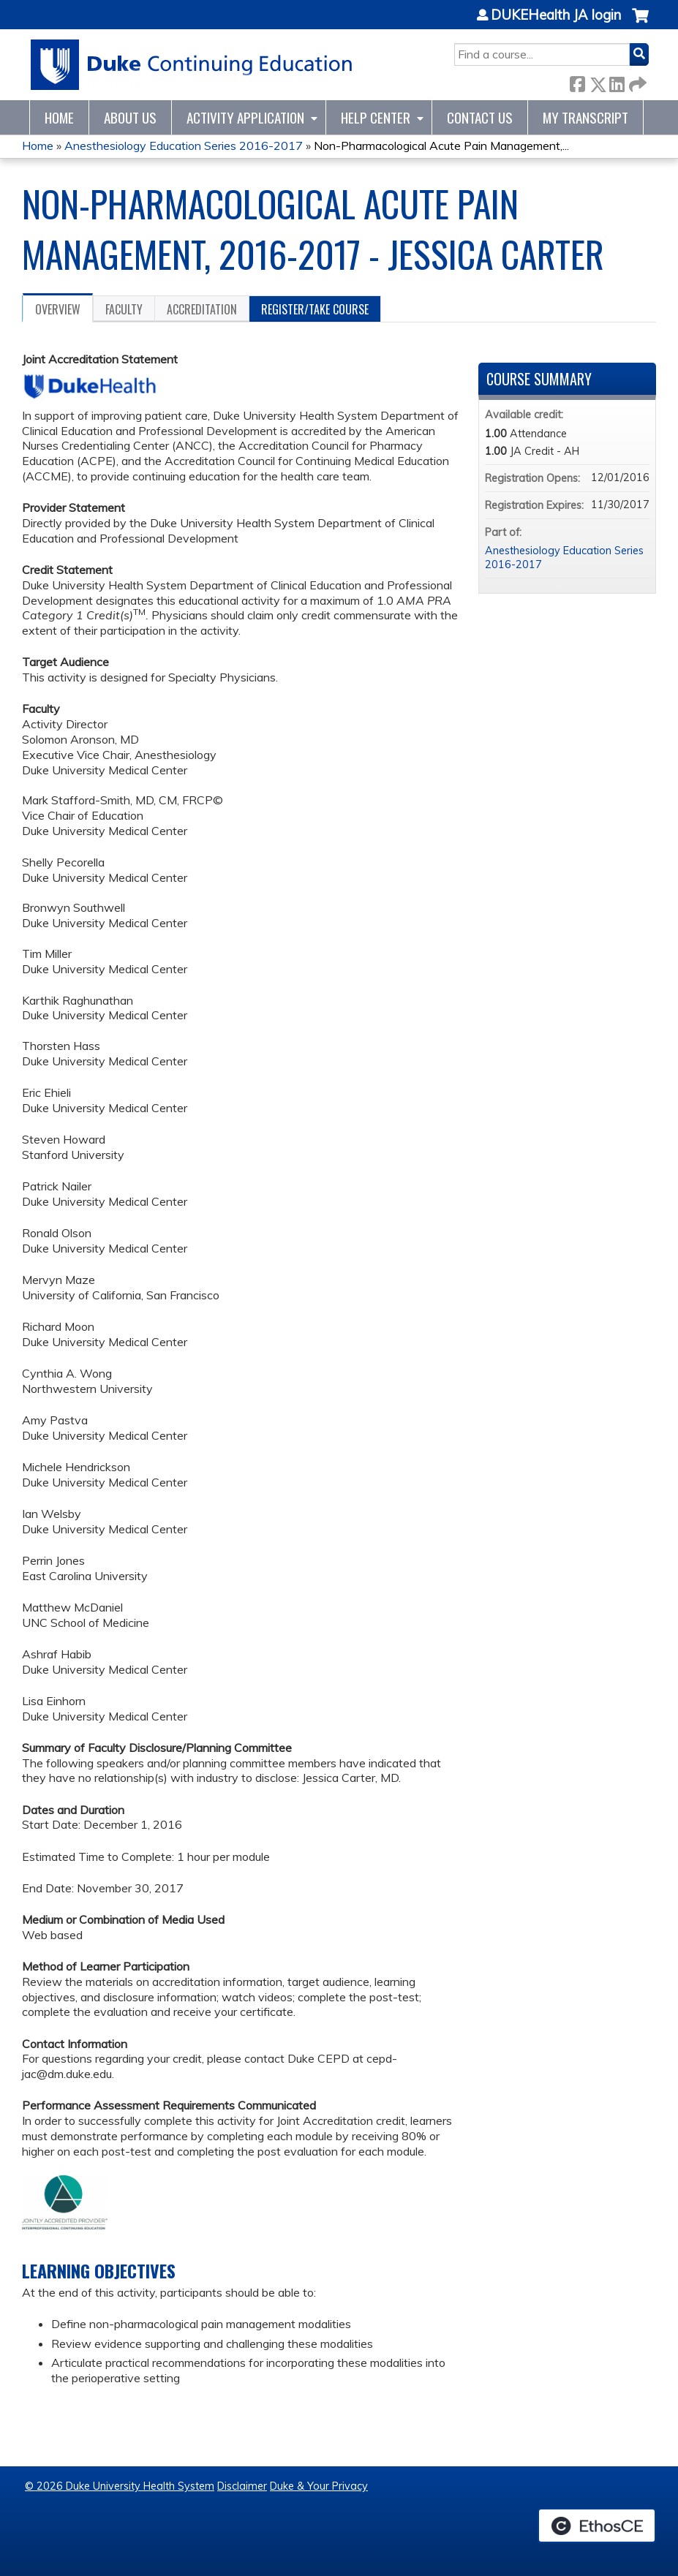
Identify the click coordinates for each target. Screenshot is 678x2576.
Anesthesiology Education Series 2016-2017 (183, 145)
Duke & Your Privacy (319, 2486)
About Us (130, 117)
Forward (636, 81)
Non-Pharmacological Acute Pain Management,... (441, 145)
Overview (57, 309)
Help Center (375, 117)
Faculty (124, 309)
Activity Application (245, 117)
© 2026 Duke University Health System (119, 2486)
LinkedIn (616, 81)
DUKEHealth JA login (556, 15)
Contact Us (480, 117)
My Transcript (585, 117)
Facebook (577, 81)
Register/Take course (315, 309)
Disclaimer (242, 2486)
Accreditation (202, 309)
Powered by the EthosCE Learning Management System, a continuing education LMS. (597, 2525)
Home (59, 117)
